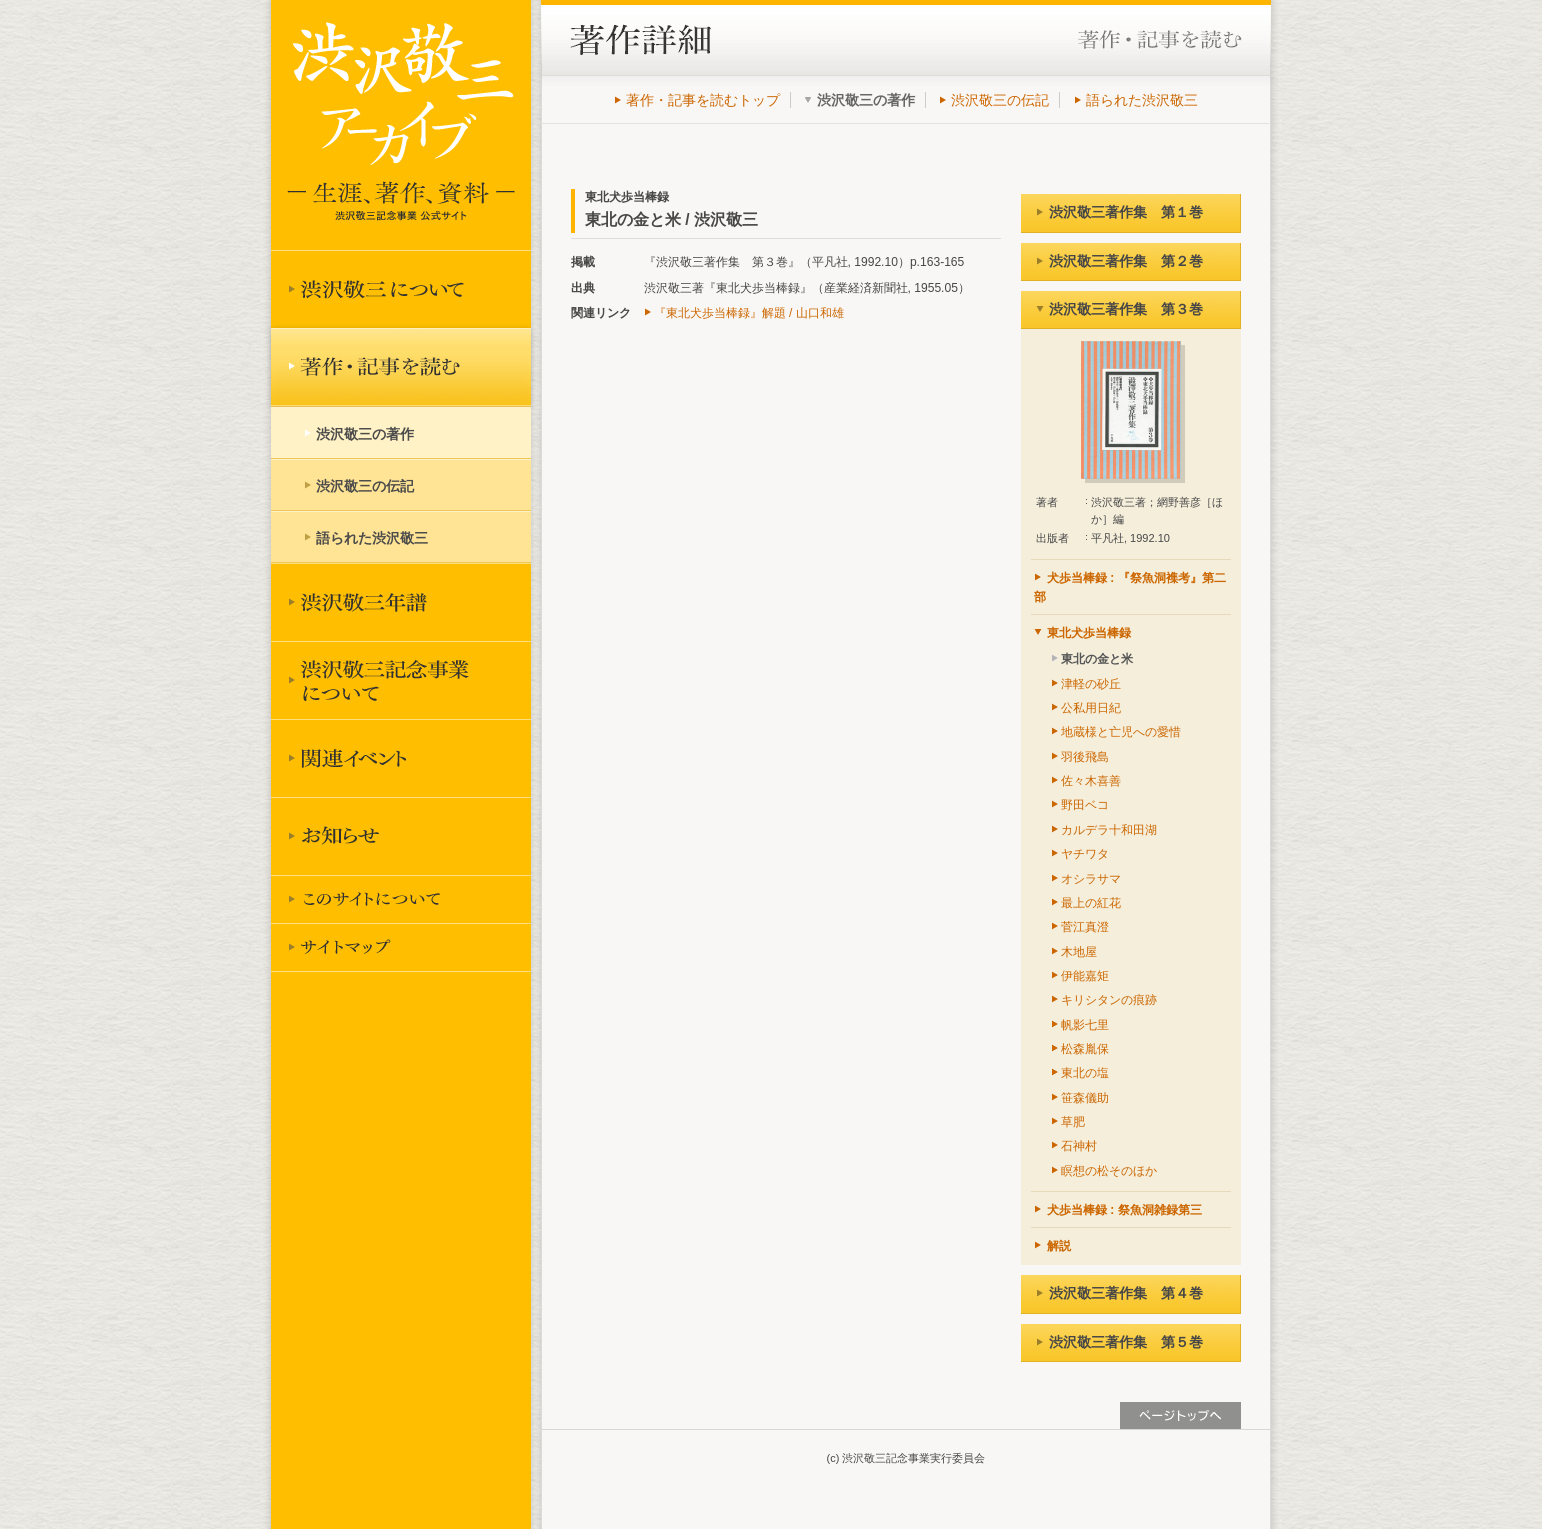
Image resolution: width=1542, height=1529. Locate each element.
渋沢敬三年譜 (401, 602)
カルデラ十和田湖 (1109, 830)
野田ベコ (1085, 805)
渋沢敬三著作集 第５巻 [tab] (1119, 1342)
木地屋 (1079, 952)
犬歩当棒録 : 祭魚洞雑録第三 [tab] (1118, 1210)
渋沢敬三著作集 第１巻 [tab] (1119, 212)
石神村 (1079, 1146)
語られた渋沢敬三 (1142, 100)
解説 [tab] (1052, 1246)
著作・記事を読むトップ (703, 100)
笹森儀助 (1085, 1098)
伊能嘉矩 (1085, 976)
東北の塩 (1085, 1073)
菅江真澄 (1085, 927)
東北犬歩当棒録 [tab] (1082, 633)
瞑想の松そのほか (1109, 1171)
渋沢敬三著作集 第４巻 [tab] (1119, 1293)
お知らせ (401, 836)
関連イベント (401, 758)
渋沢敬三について (401, 289)
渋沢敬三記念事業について (401, 680)
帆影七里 (1085, 1025)
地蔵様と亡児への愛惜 (1121, 732)
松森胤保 (1085, 1049)
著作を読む (401, 367)
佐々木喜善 (1091, 781)
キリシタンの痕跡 (1109, 1000)
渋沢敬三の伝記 (1000, 100)
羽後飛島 (1085, 757)
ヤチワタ (1085, 854)
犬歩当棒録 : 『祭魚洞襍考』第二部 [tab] (1130, 587)
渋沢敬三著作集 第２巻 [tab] (1119, 261)
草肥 (1073, 1122)
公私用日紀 (1091, 708)
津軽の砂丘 (1091, 684)
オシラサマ (1091, 879)
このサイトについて (401, 899)
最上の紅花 (1091, 903)
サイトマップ (401, 947)
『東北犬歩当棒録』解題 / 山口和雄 (749, 313)
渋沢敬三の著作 (365, 434)
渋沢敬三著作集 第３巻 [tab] (1119, 309)
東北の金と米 (1097, 659)
